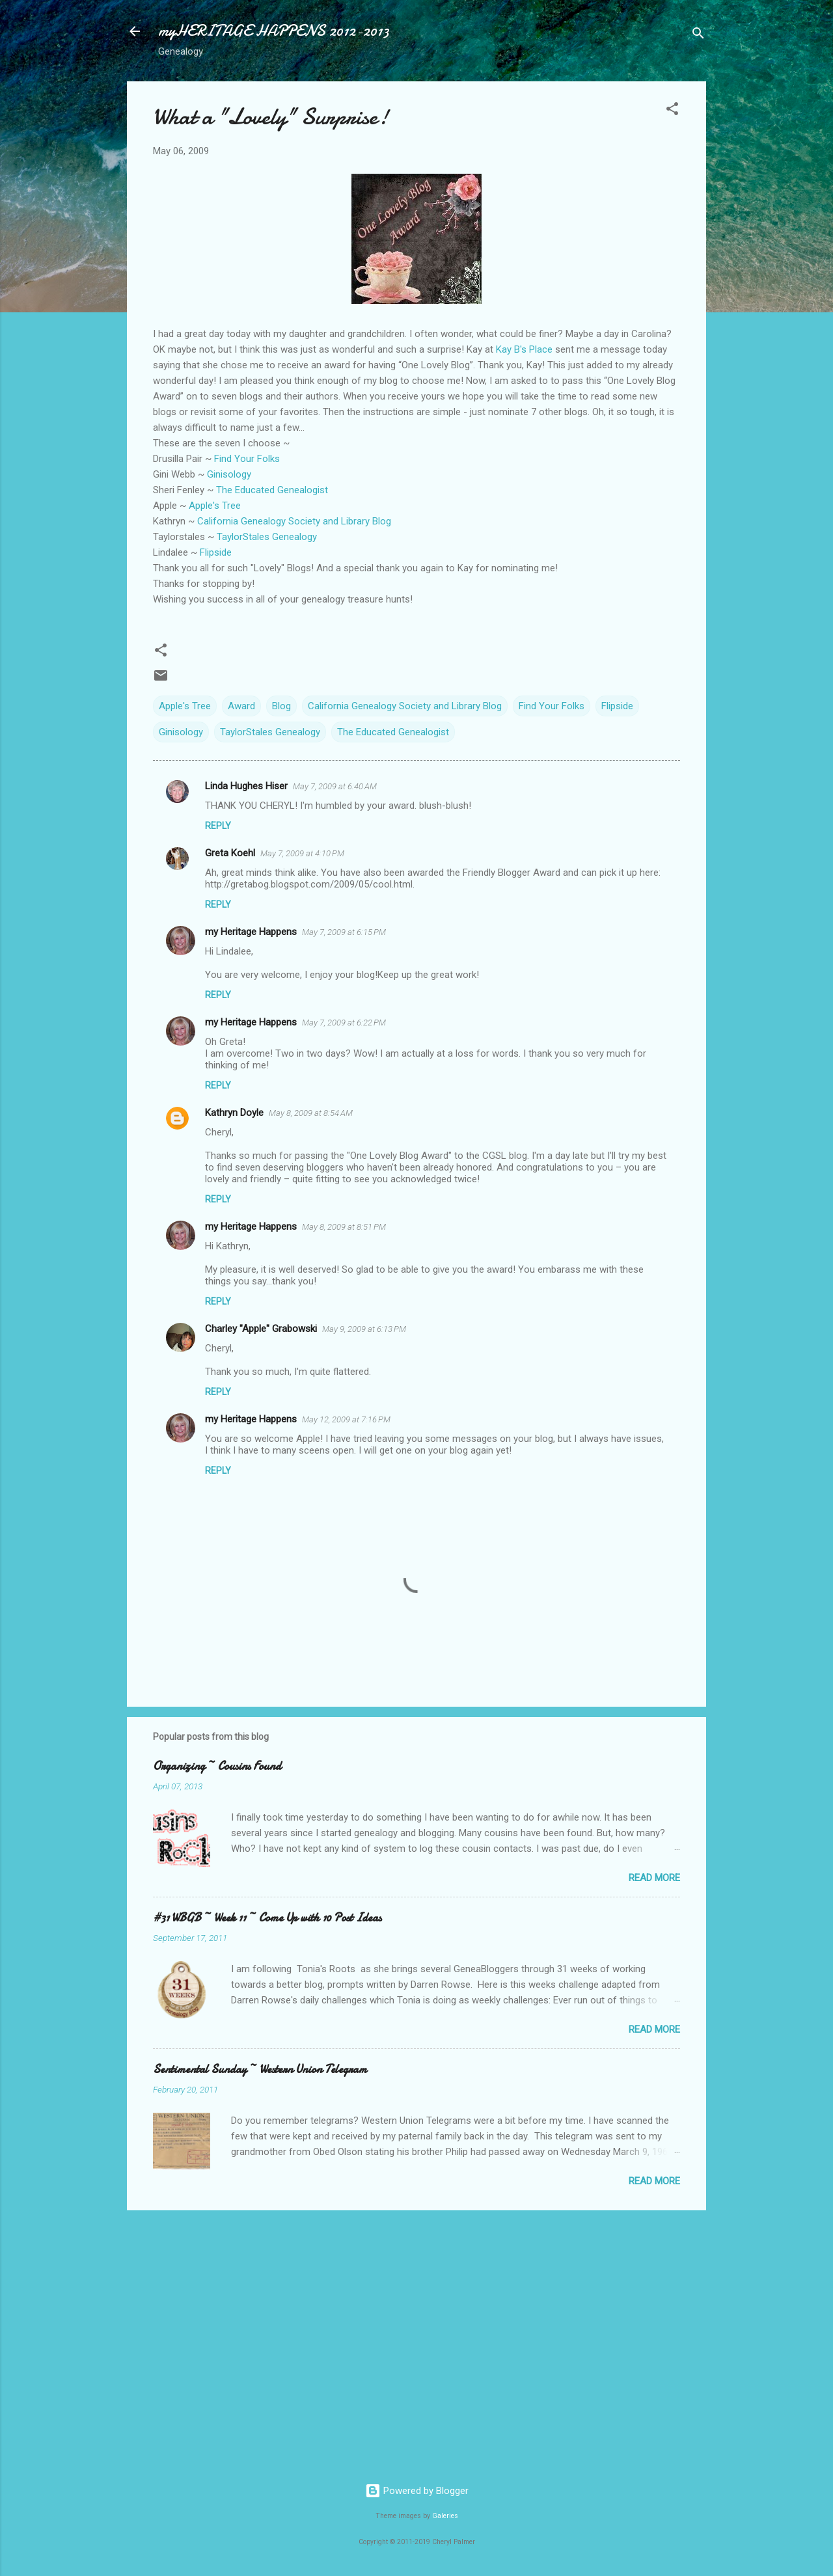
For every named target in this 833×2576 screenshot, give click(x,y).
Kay (524, 349)
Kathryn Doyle (234, 1113)
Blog (281, 706)
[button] (672, 111)
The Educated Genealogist (272, 490)
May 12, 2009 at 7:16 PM (346, 1419)
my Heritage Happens (251, 932)
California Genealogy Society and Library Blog (294, 521)
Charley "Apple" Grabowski (261, 1329)
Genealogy (267, 537)
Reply (218, 825)
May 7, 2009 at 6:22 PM (344, 1022)
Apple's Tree (215, 505)
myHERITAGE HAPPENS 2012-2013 (273, 31)
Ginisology (181, 732)
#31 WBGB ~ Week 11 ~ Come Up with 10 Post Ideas (267, 1918)
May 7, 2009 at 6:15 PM (344, 932)
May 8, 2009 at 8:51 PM (344, 1227)
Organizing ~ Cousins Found (217, 1766)
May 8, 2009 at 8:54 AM (311, 1113)
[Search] (698, 35)
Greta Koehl (230, 853)
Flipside (617, 706)
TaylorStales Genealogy (270, 732)
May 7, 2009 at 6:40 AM (335, 786)
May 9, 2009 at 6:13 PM (364, 1329)
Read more (654, 1878)
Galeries (445, 2516)
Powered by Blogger (417, 2491)
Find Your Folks (247, 459)
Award (241, 706)
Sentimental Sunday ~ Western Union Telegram (260, 2069)
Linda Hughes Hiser (246, 786)
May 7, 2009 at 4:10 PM (302, 853)
